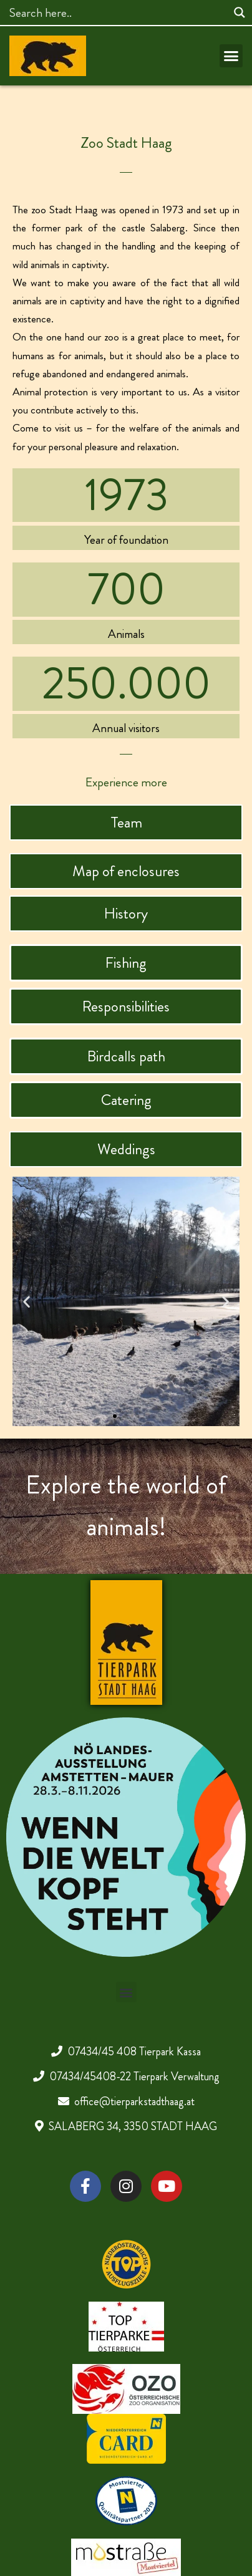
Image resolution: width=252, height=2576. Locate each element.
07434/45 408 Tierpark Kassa (134, 2051)
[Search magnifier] (239, 12)
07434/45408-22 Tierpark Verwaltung (134, 2076)
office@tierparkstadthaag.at (134, 2101)
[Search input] (116, 12)
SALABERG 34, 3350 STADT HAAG (133, 2126)
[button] (231, 56)
